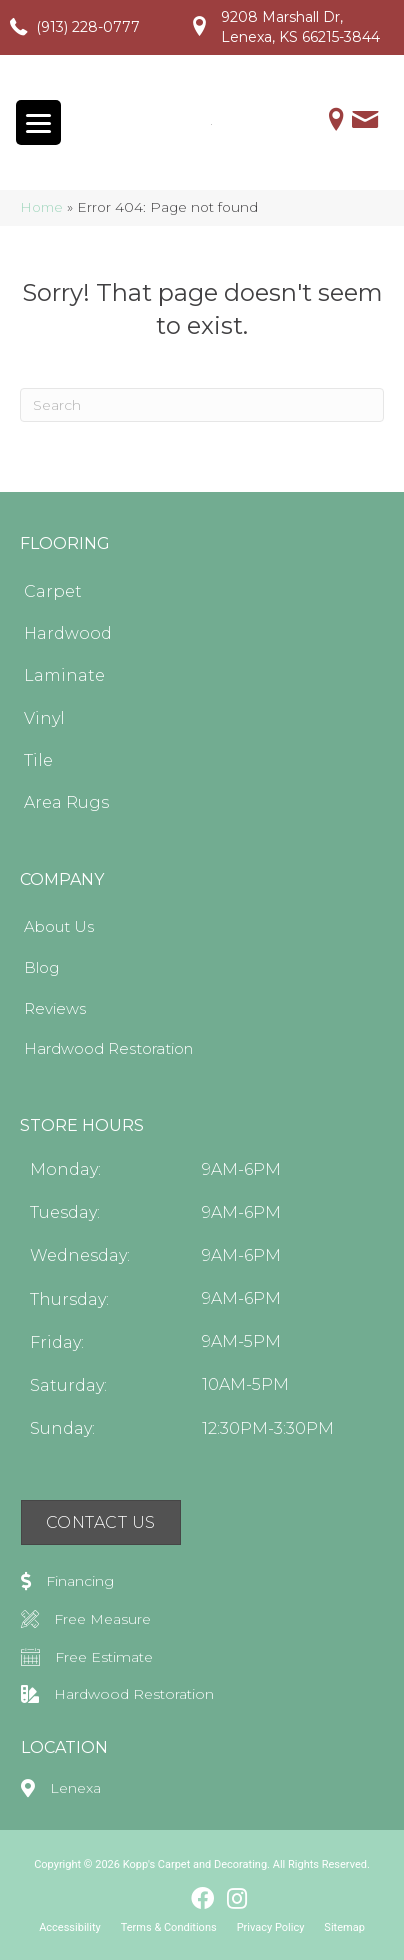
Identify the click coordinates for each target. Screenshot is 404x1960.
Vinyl (44, 717)
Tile (38, 760)
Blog (41, 967)
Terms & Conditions (169, 1927)
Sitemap (344, 1927)
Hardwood (68, 633)
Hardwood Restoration (108, 1048)
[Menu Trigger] (38, 122)
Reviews (55, 1007)
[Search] (202, 405)
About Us (59, 926)
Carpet (53, 591)
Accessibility (70, 1927)
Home (41, 207)
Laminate (64, 675)
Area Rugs (66, 802)
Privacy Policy (271, 1927)
